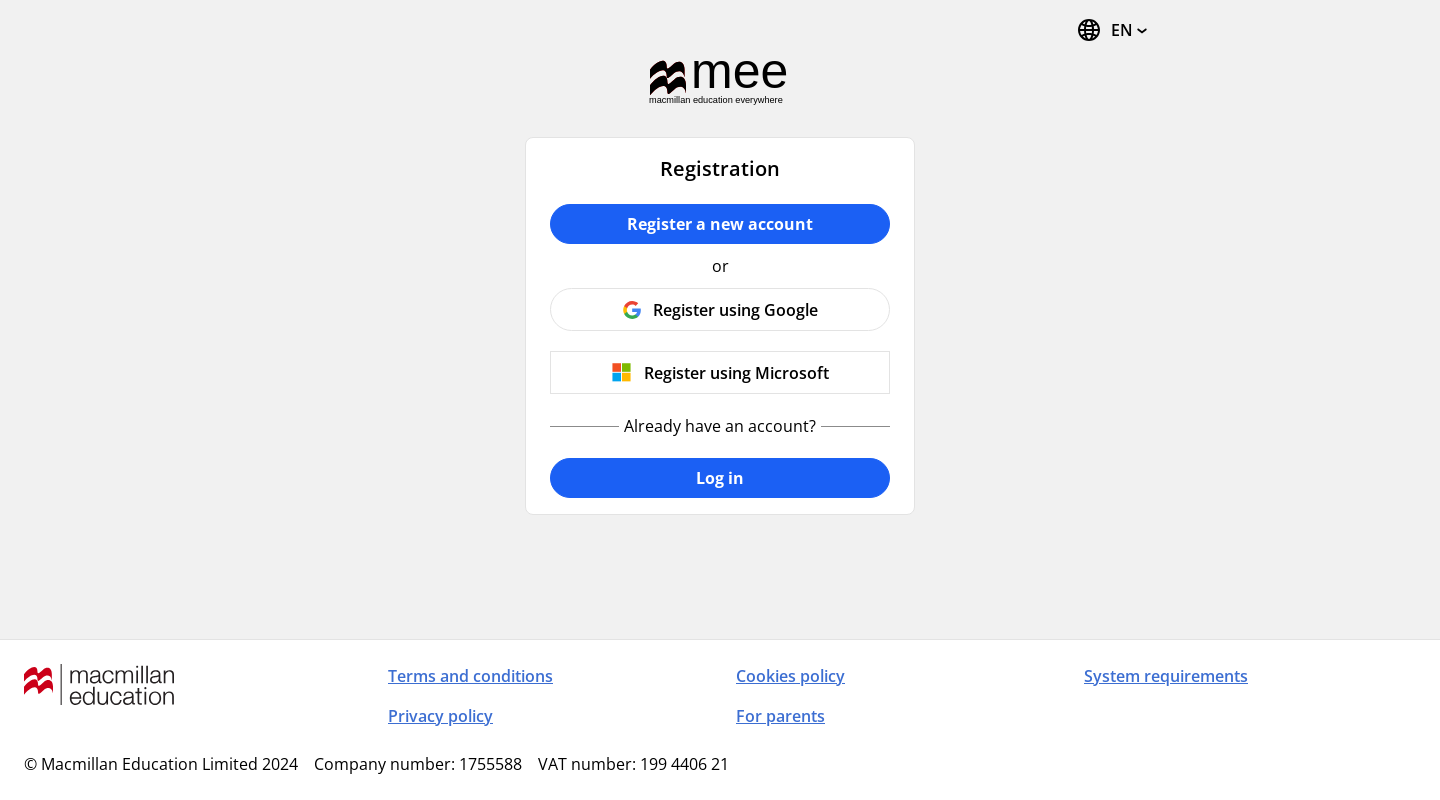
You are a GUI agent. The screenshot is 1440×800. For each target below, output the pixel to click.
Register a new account (720, 224)
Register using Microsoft (736, 373)
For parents (780, 716)
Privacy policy (440, 716)
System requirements (1166, 676)
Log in (720, 478)
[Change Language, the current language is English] (1111, 30)
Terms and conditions (470, 676)
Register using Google (735, 310)
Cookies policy (790, 676)
